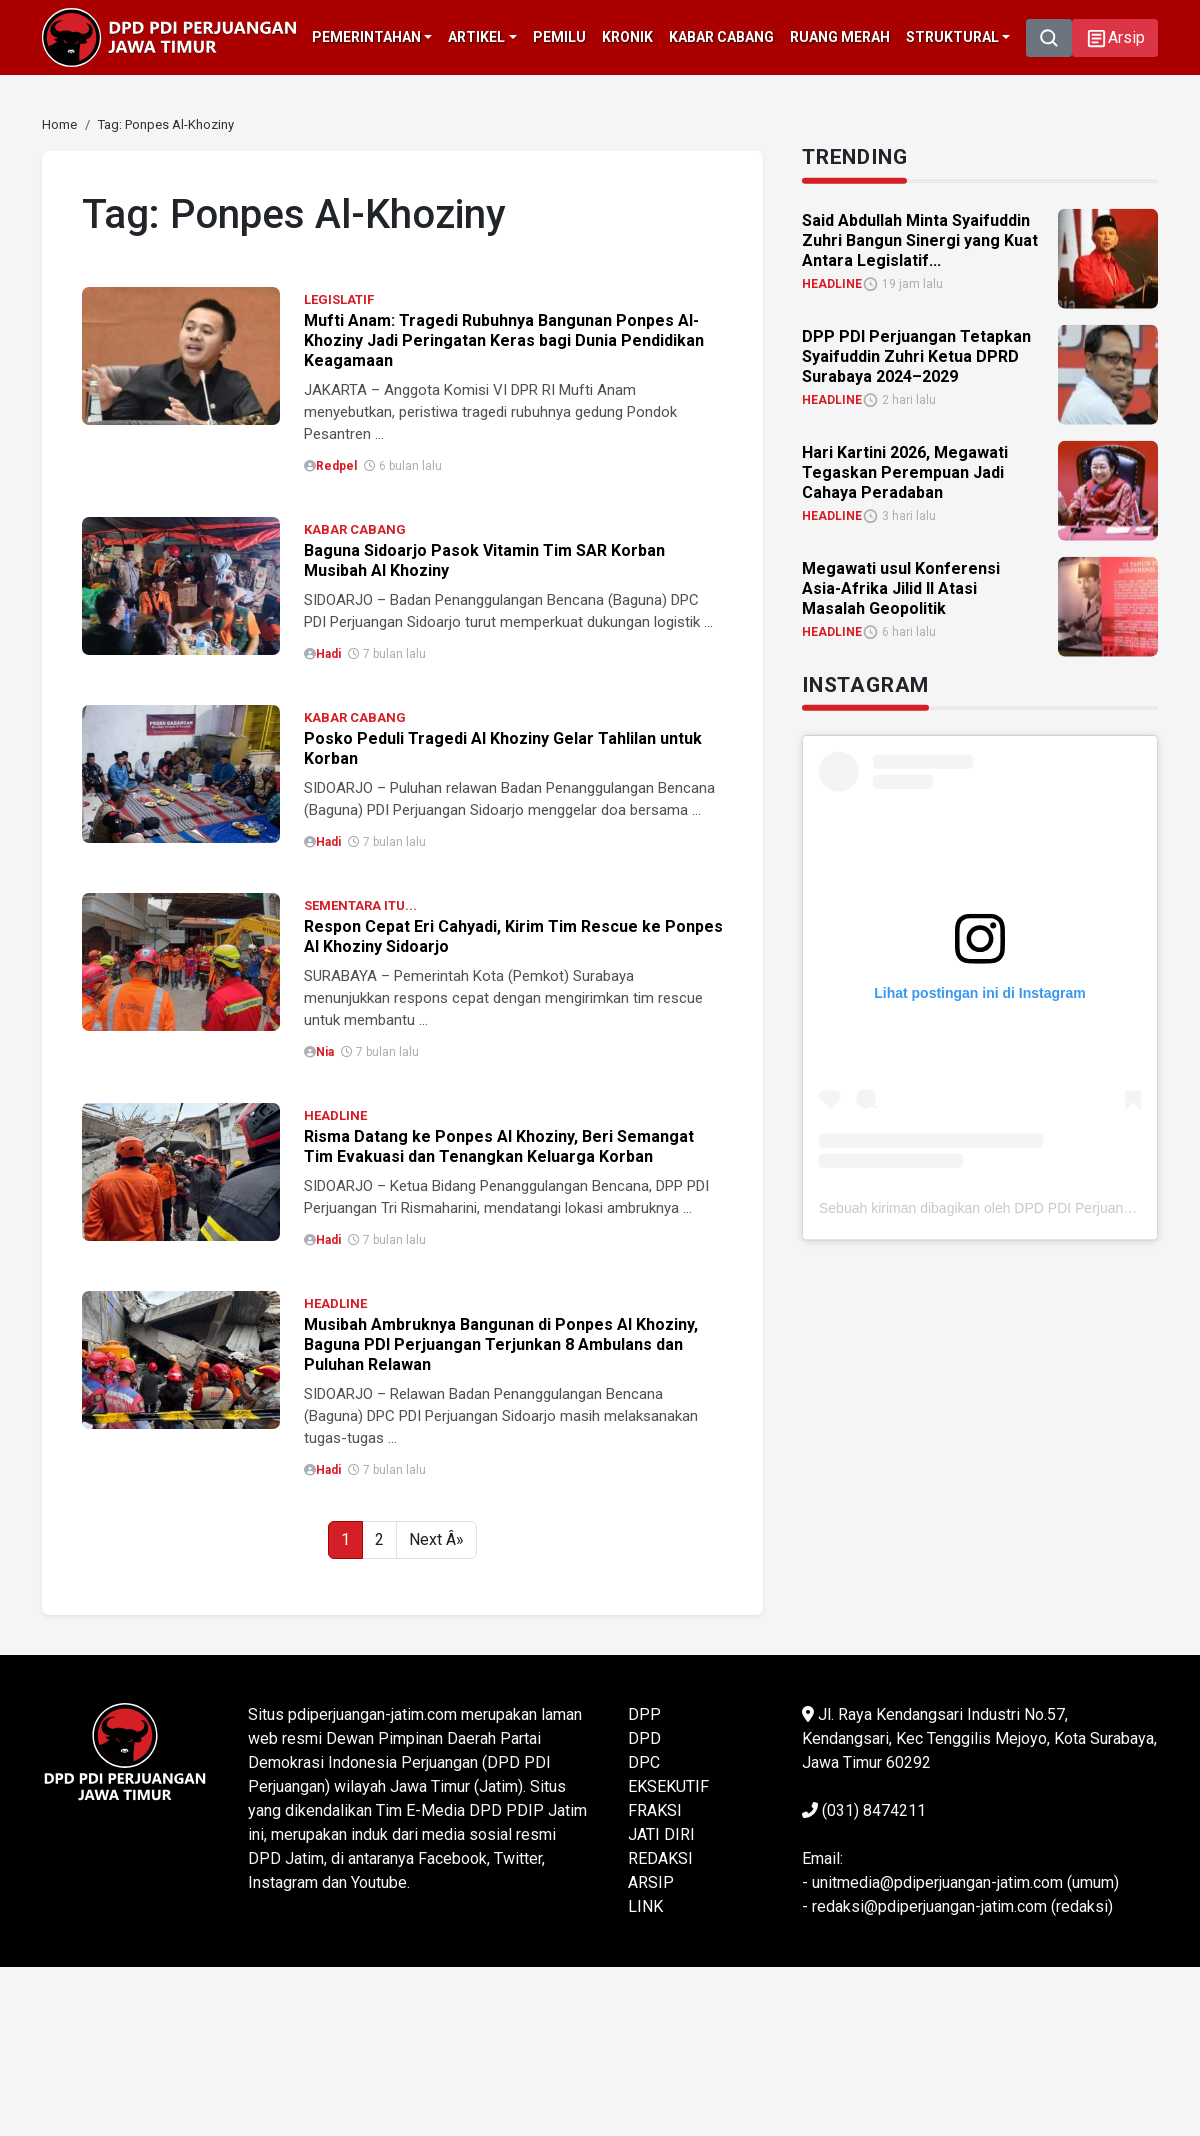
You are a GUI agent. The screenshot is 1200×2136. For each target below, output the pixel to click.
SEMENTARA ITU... (360, 905)
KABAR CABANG (355, 529)
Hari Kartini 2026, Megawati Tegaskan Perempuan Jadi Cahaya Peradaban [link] (905, 471)
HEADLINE (335, 1115)
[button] (1115, 38)
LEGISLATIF (339, 299)
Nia (325, 1052)
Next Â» (436, 1539)
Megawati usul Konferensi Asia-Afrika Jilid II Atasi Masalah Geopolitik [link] (901, 587)
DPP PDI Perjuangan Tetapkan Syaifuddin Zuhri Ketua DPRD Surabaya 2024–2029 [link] (916, 355)
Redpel (336, 466)
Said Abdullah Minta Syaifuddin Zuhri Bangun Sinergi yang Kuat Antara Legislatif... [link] (920, 239)
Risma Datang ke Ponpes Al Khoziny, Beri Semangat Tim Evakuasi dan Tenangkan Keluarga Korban (499, 1146)
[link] (59, 124)
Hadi (328, 654)
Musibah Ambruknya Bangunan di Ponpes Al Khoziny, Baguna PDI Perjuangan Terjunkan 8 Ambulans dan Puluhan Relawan (501, 1344)
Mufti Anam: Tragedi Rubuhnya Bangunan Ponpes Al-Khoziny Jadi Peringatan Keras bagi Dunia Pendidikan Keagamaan (504, 340)
